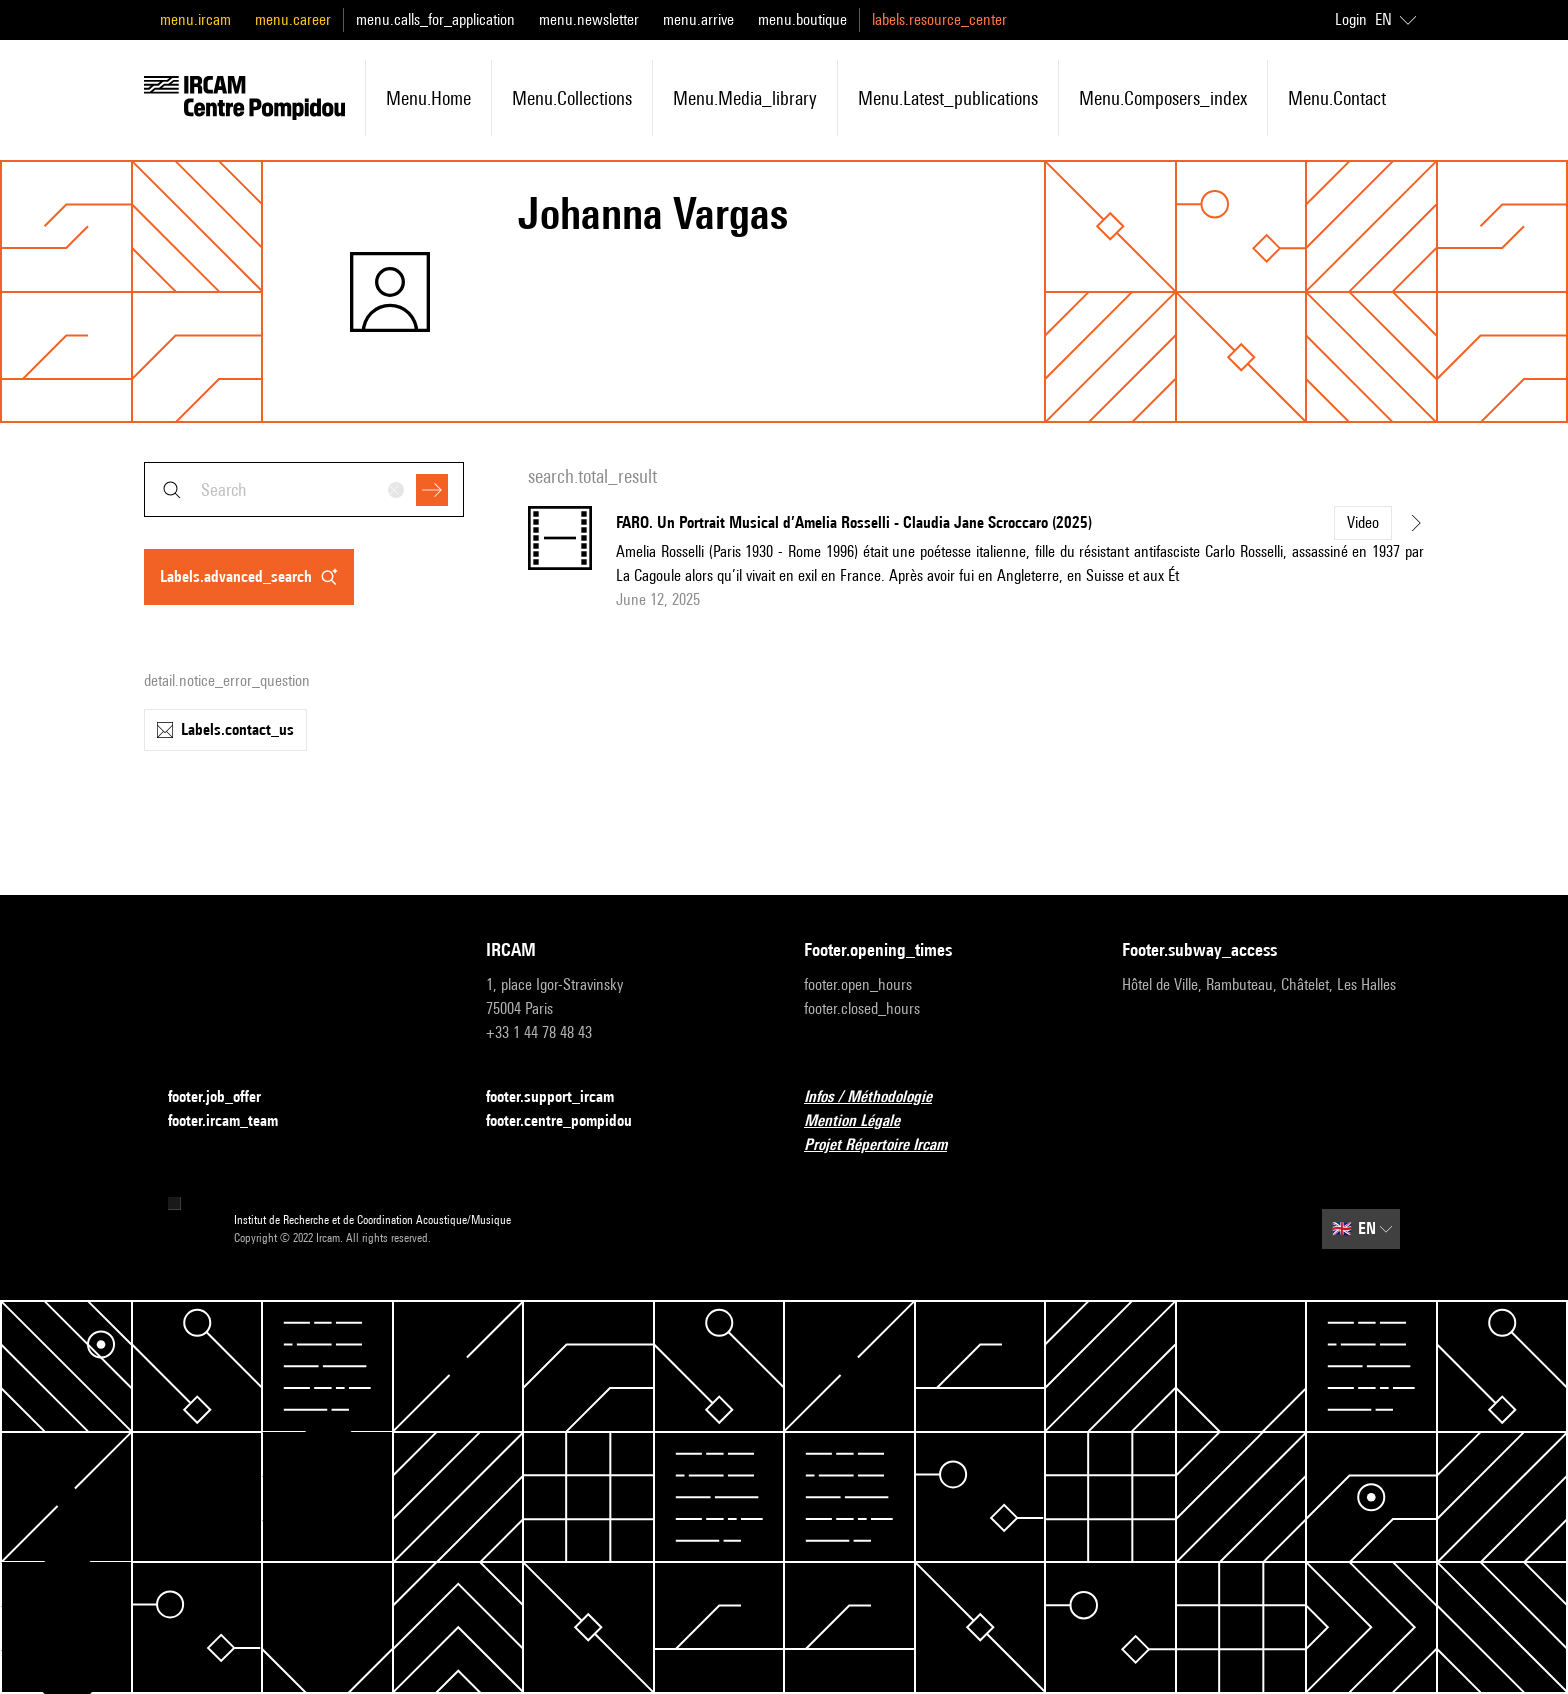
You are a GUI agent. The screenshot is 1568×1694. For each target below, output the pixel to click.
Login (1351, 19)
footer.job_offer (226, 1097)
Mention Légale (864, 1121)
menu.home (428, 98)
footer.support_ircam (562, 1097)
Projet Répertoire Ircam (887, 1145)
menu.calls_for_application (435, 19)
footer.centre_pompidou (571, 1121)
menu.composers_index (1163, 98)
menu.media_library (745, 98)
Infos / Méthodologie (880, 1097)
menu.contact (1337, 98)
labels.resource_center (939, 19)
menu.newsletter (589, 19)
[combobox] (304, 489)
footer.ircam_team (235, 1121)
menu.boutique (802, 19)
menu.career (293, 19)
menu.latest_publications (948, 98)
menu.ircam (195, 19)
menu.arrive (698, 19)
